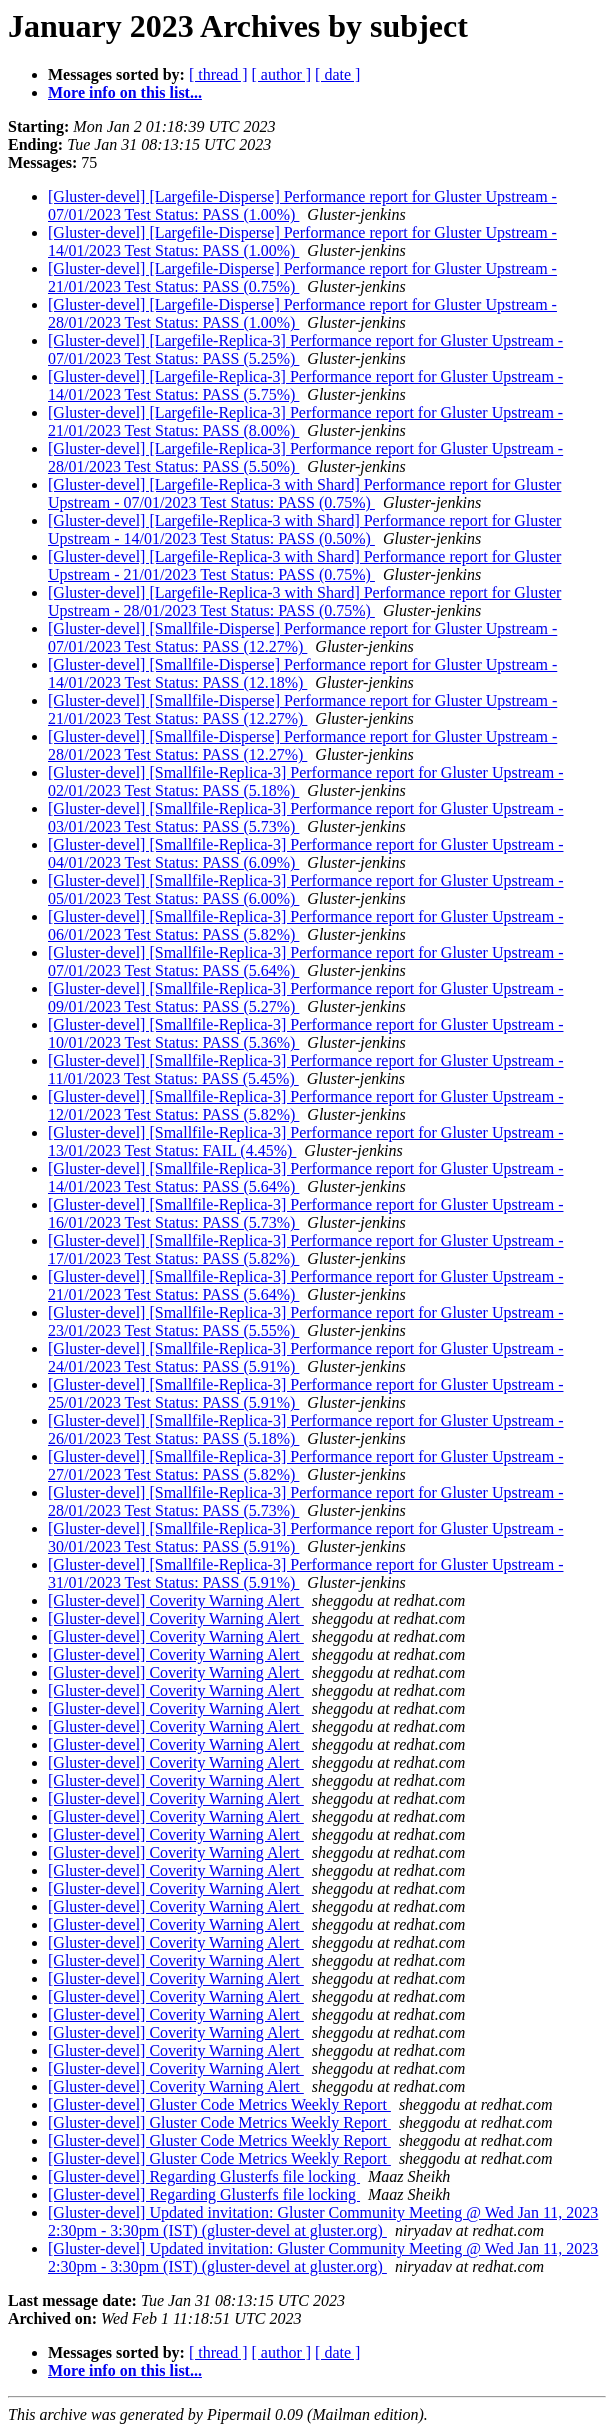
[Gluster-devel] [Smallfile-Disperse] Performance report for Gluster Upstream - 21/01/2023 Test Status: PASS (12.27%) (302, 709)
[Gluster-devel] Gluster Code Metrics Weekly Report (219, 2104)
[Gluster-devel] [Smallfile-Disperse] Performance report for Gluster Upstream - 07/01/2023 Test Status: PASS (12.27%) (302, 637)
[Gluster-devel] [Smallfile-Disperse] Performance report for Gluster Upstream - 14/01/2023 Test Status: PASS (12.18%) (302, 673)
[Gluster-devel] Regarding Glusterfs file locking (204, 2176)
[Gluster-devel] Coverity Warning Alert (176, 1600)
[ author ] (282, 74)
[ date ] (337, 74)
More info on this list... (125, 92)
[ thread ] (218, 74)
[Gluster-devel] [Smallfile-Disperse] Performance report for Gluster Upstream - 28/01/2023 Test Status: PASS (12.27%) (302, 745)
